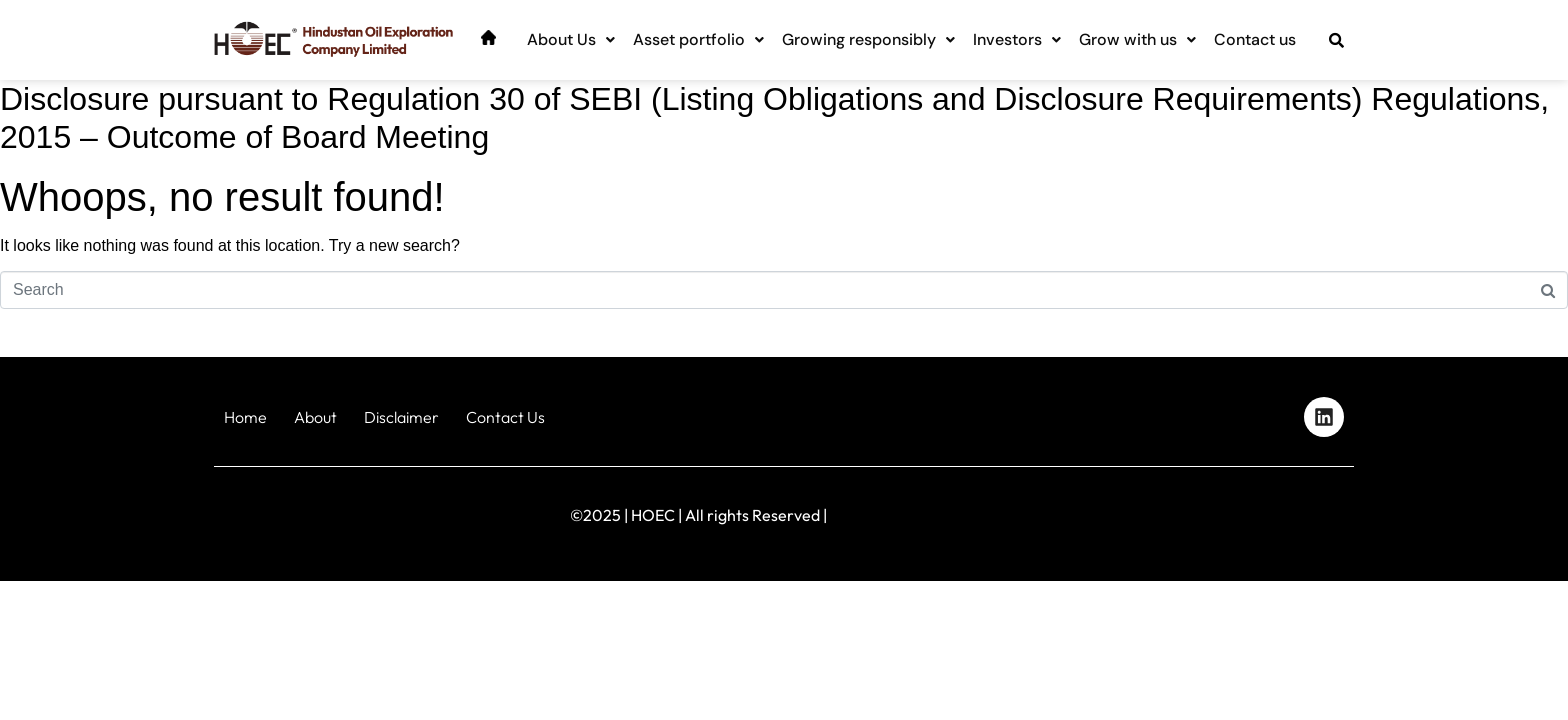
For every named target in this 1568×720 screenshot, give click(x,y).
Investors (1017, 39)
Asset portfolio (698, 39)
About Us (571, 39)
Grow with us (1137, 39)
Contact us (1255, 39)
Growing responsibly (868, 39)
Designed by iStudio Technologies (1268, 510)
